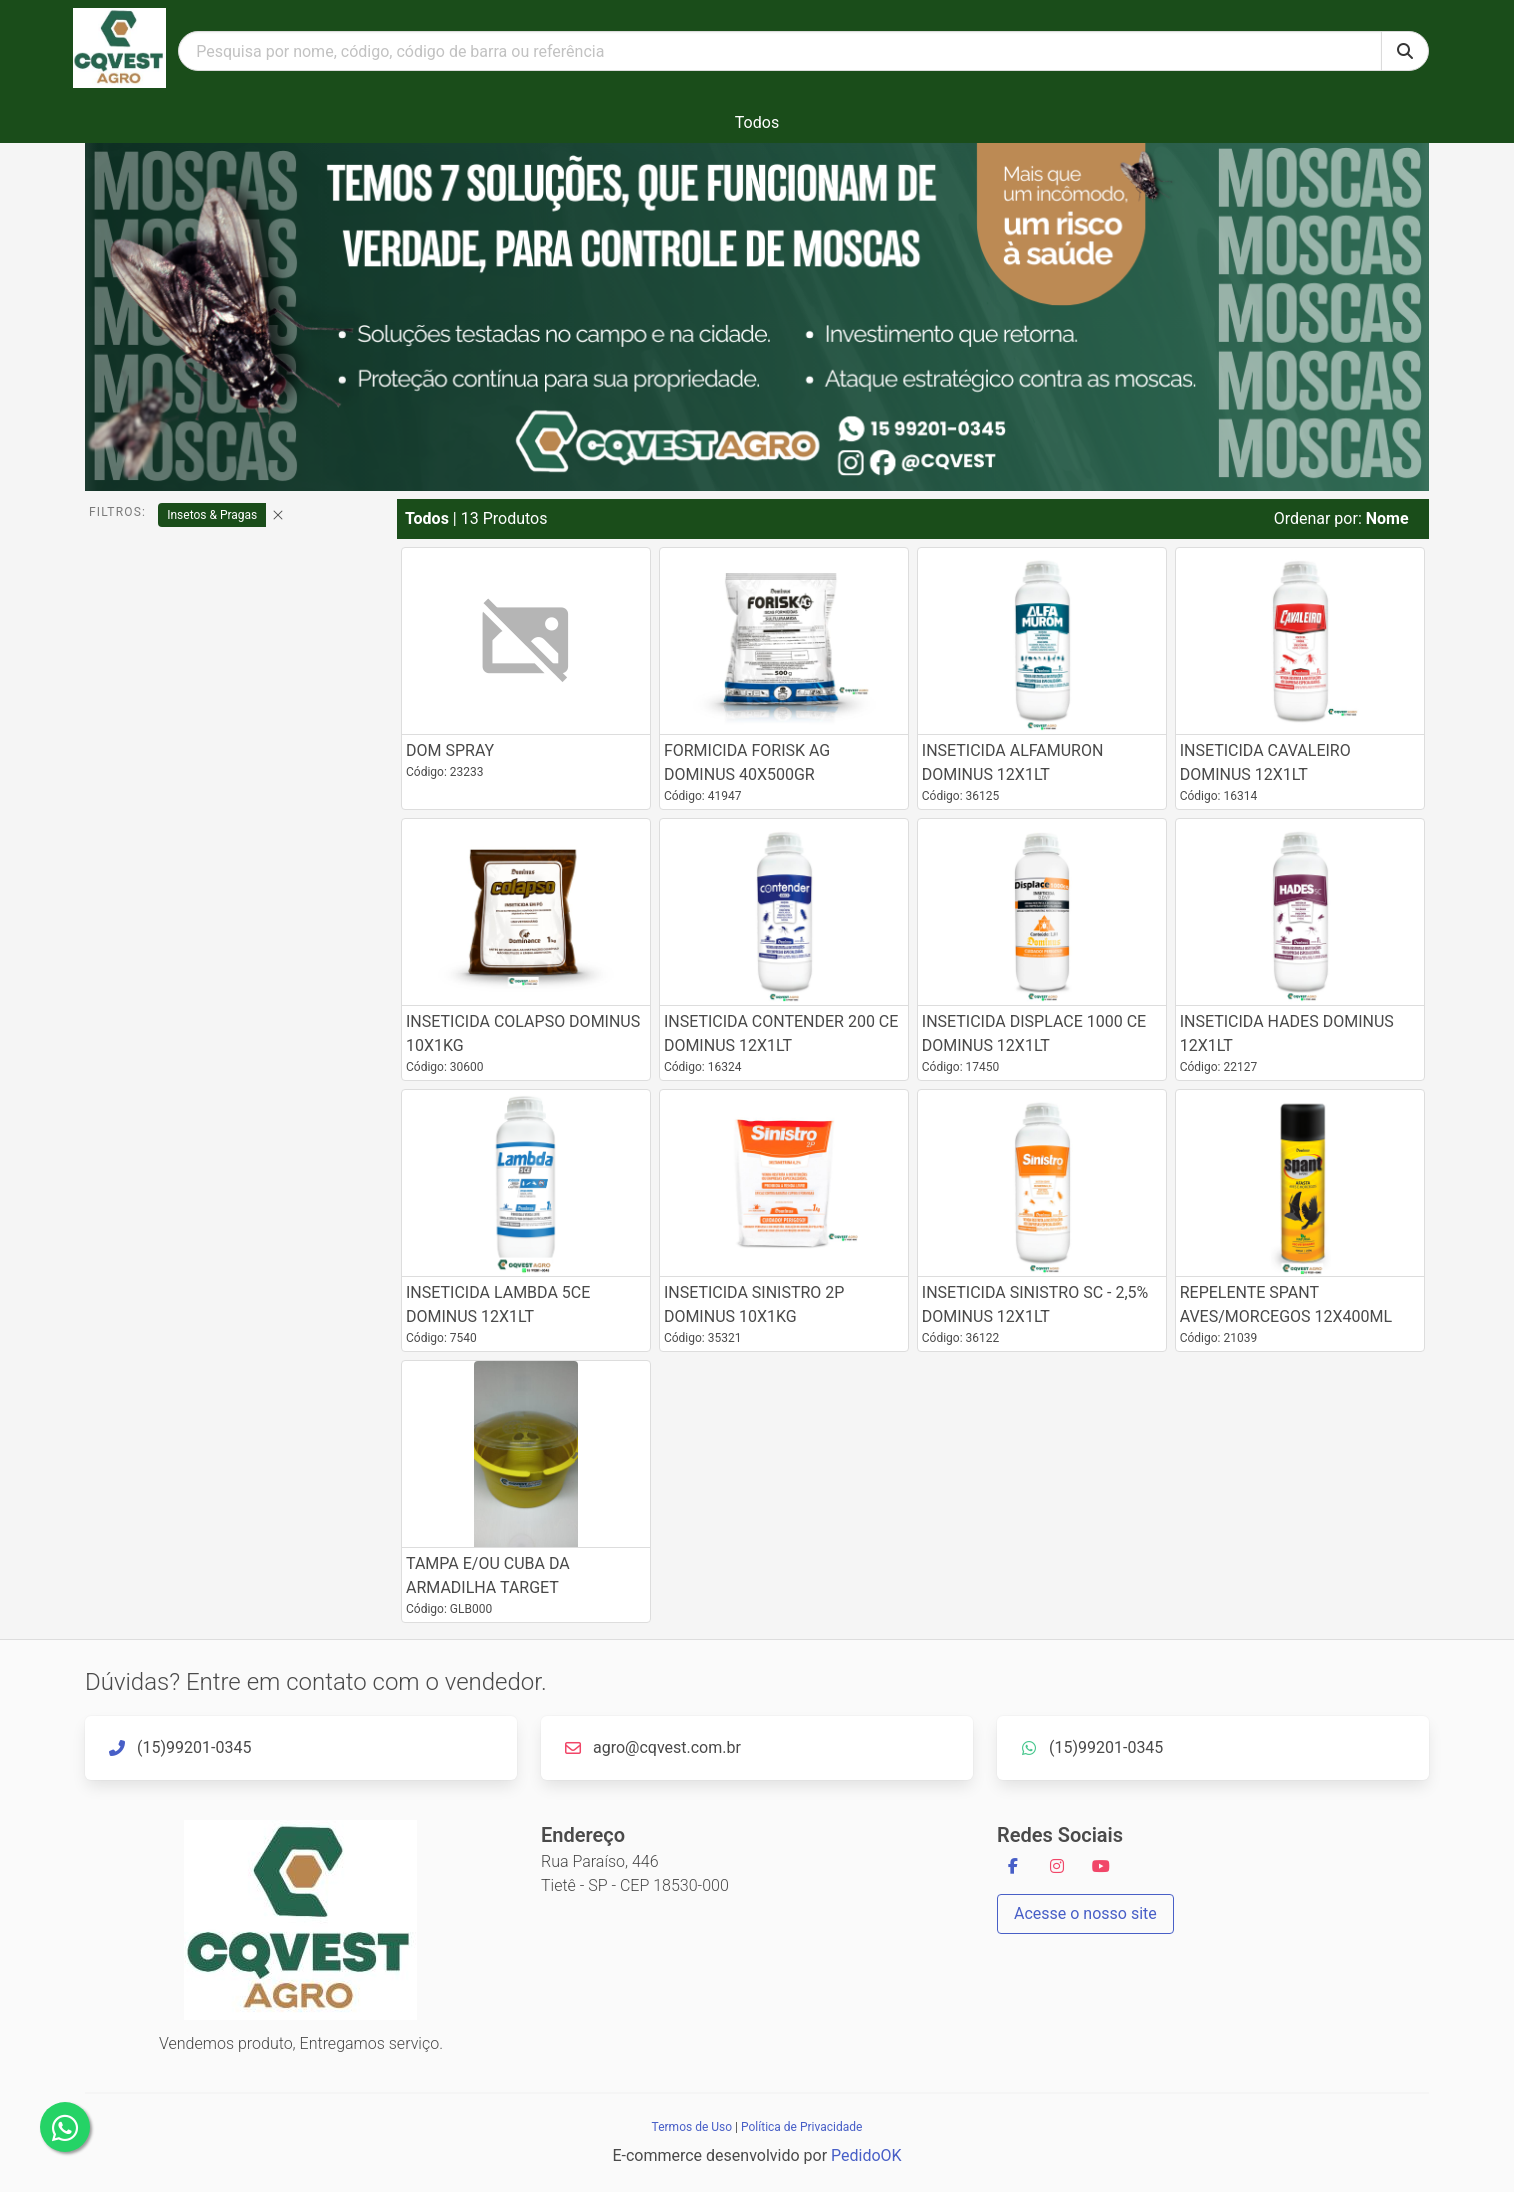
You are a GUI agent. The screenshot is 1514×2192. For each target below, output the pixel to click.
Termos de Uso (692, 2127)
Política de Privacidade (801, 2127)
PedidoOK (866, 2155)
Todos (757, 122)
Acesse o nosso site (1085, 1913)
